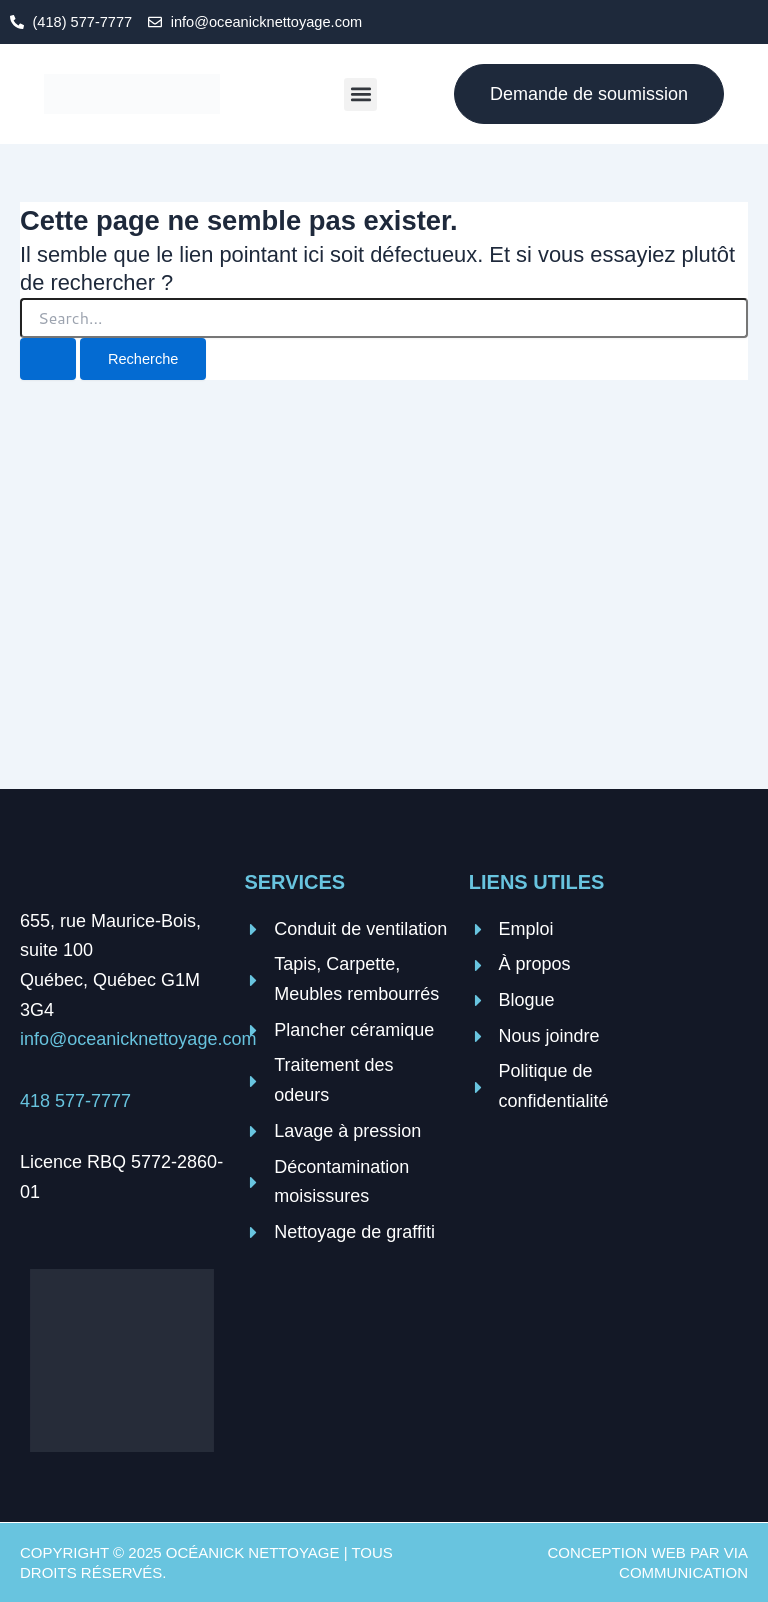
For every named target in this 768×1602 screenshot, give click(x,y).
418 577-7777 (75, 1101)
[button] (360, 94)
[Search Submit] (48, 359)
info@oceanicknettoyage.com (138, 1039)
